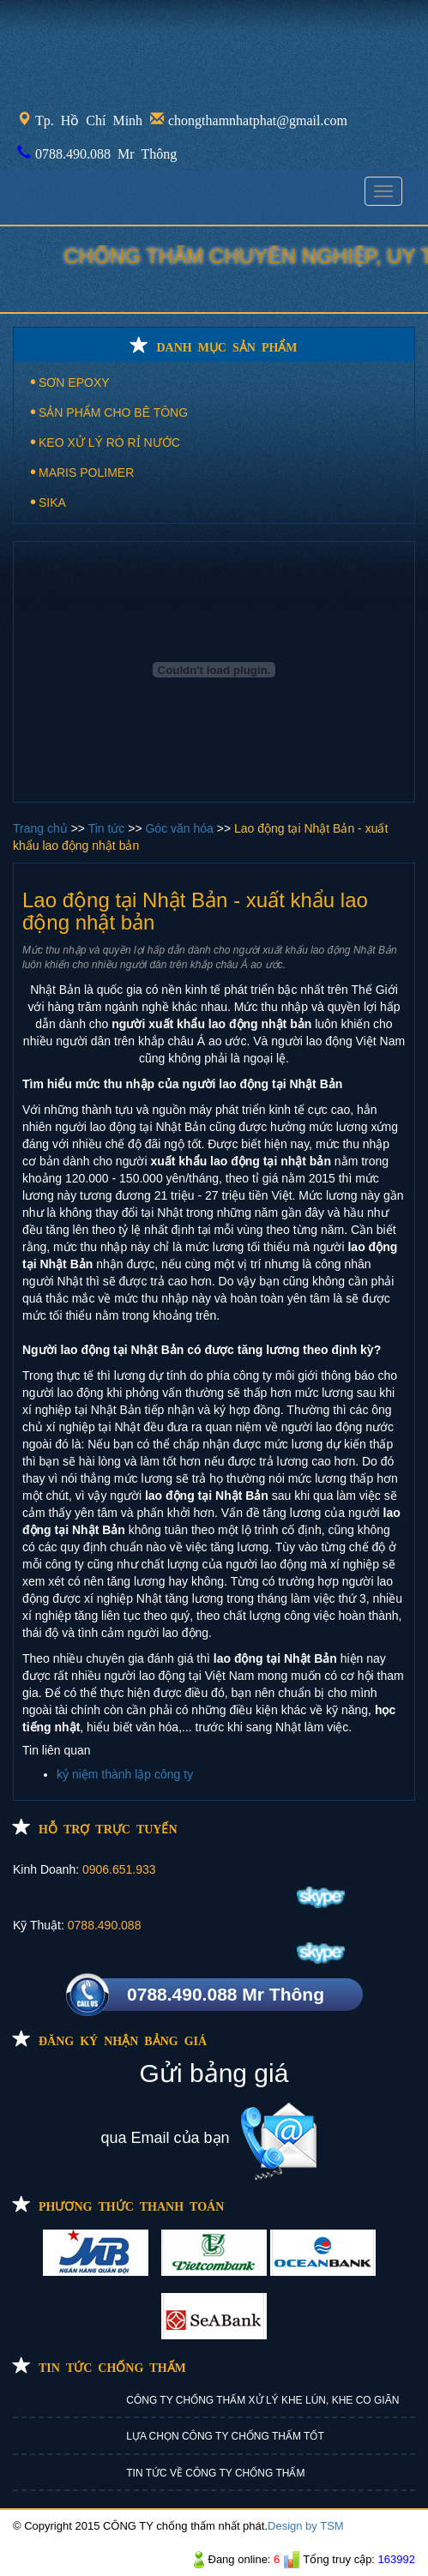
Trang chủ (42, 828)
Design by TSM (306, 2525)
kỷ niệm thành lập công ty (125, 1774)
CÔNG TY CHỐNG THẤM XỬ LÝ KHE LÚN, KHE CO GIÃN (262, 2400)
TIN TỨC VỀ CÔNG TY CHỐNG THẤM (215, 2473)
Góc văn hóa (180, 828)
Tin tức (108, 828)
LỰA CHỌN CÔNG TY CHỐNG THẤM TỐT (224, 2436)
